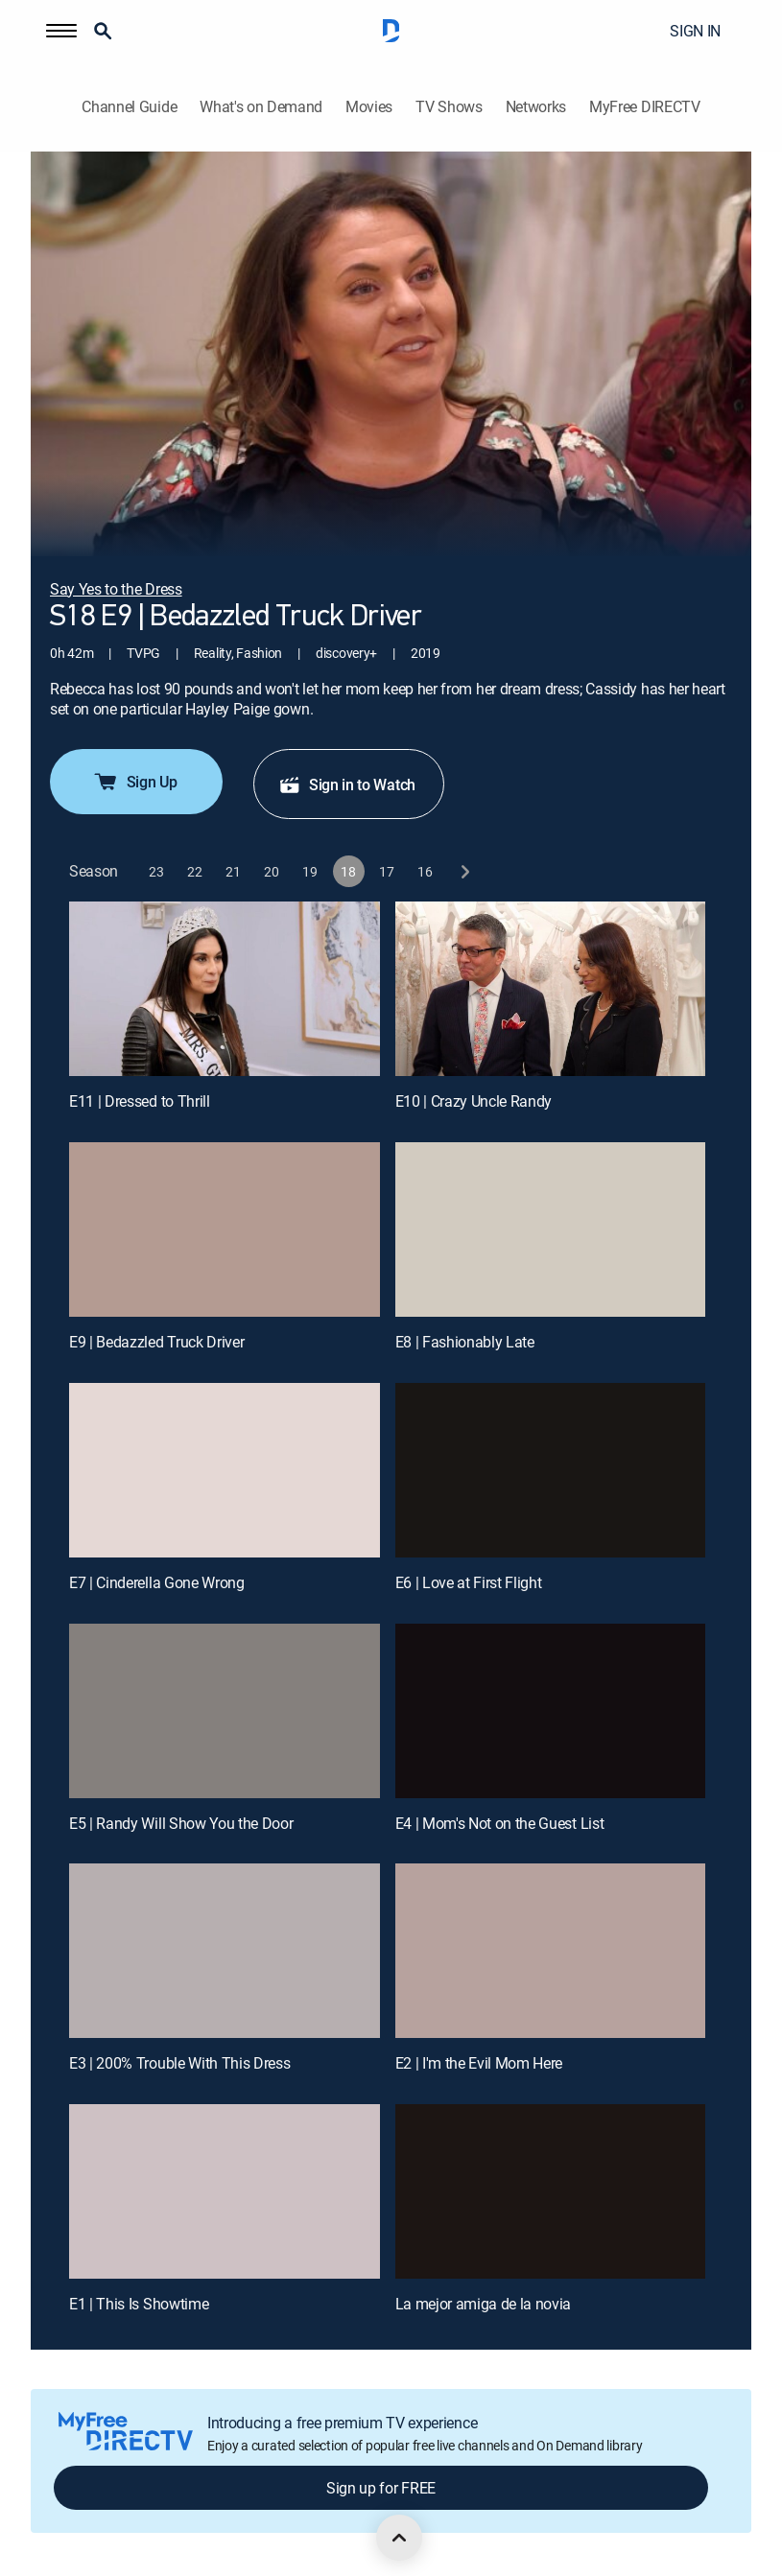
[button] (61, 30)
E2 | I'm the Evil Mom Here (479, 2062)
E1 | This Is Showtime (138, 2303)
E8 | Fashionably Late (464, 1341)
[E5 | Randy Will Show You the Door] (224, 1711)
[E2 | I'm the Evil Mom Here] (550, 1950)
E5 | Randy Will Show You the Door (181, 1823)
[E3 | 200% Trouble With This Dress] (224, 1950)
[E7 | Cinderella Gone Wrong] (224, 1470)
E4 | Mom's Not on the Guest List (499, 1823)
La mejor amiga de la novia (483, 2303)
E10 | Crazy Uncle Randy (474, 1101)
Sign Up (135, 781)
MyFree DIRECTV (644, 107)
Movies (368, 107)
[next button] (464, 871)
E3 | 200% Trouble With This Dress (179, 2062)
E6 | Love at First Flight (468, 1582)
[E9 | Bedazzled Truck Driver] (224, 1229)
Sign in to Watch (346, 784)
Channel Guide (129, 107)
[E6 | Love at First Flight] (550, 1470)
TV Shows (448, 107)
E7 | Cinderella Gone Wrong (157, 1582)
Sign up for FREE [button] (381, 2487)
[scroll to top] (399, 2537)
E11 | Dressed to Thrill (139, 1101)
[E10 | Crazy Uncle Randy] (550, 989)
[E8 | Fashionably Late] (550, 1229)
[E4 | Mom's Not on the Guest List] (550, 1711)
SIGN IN (695, 30)
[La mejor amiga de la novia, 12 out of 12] (550, 2191)
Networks (536, 107)
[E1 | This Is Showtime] (224, 2191)
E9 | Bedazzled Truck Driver (156, 1341)
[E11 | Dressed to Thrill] (224, 989)
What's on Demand (261, 107)
